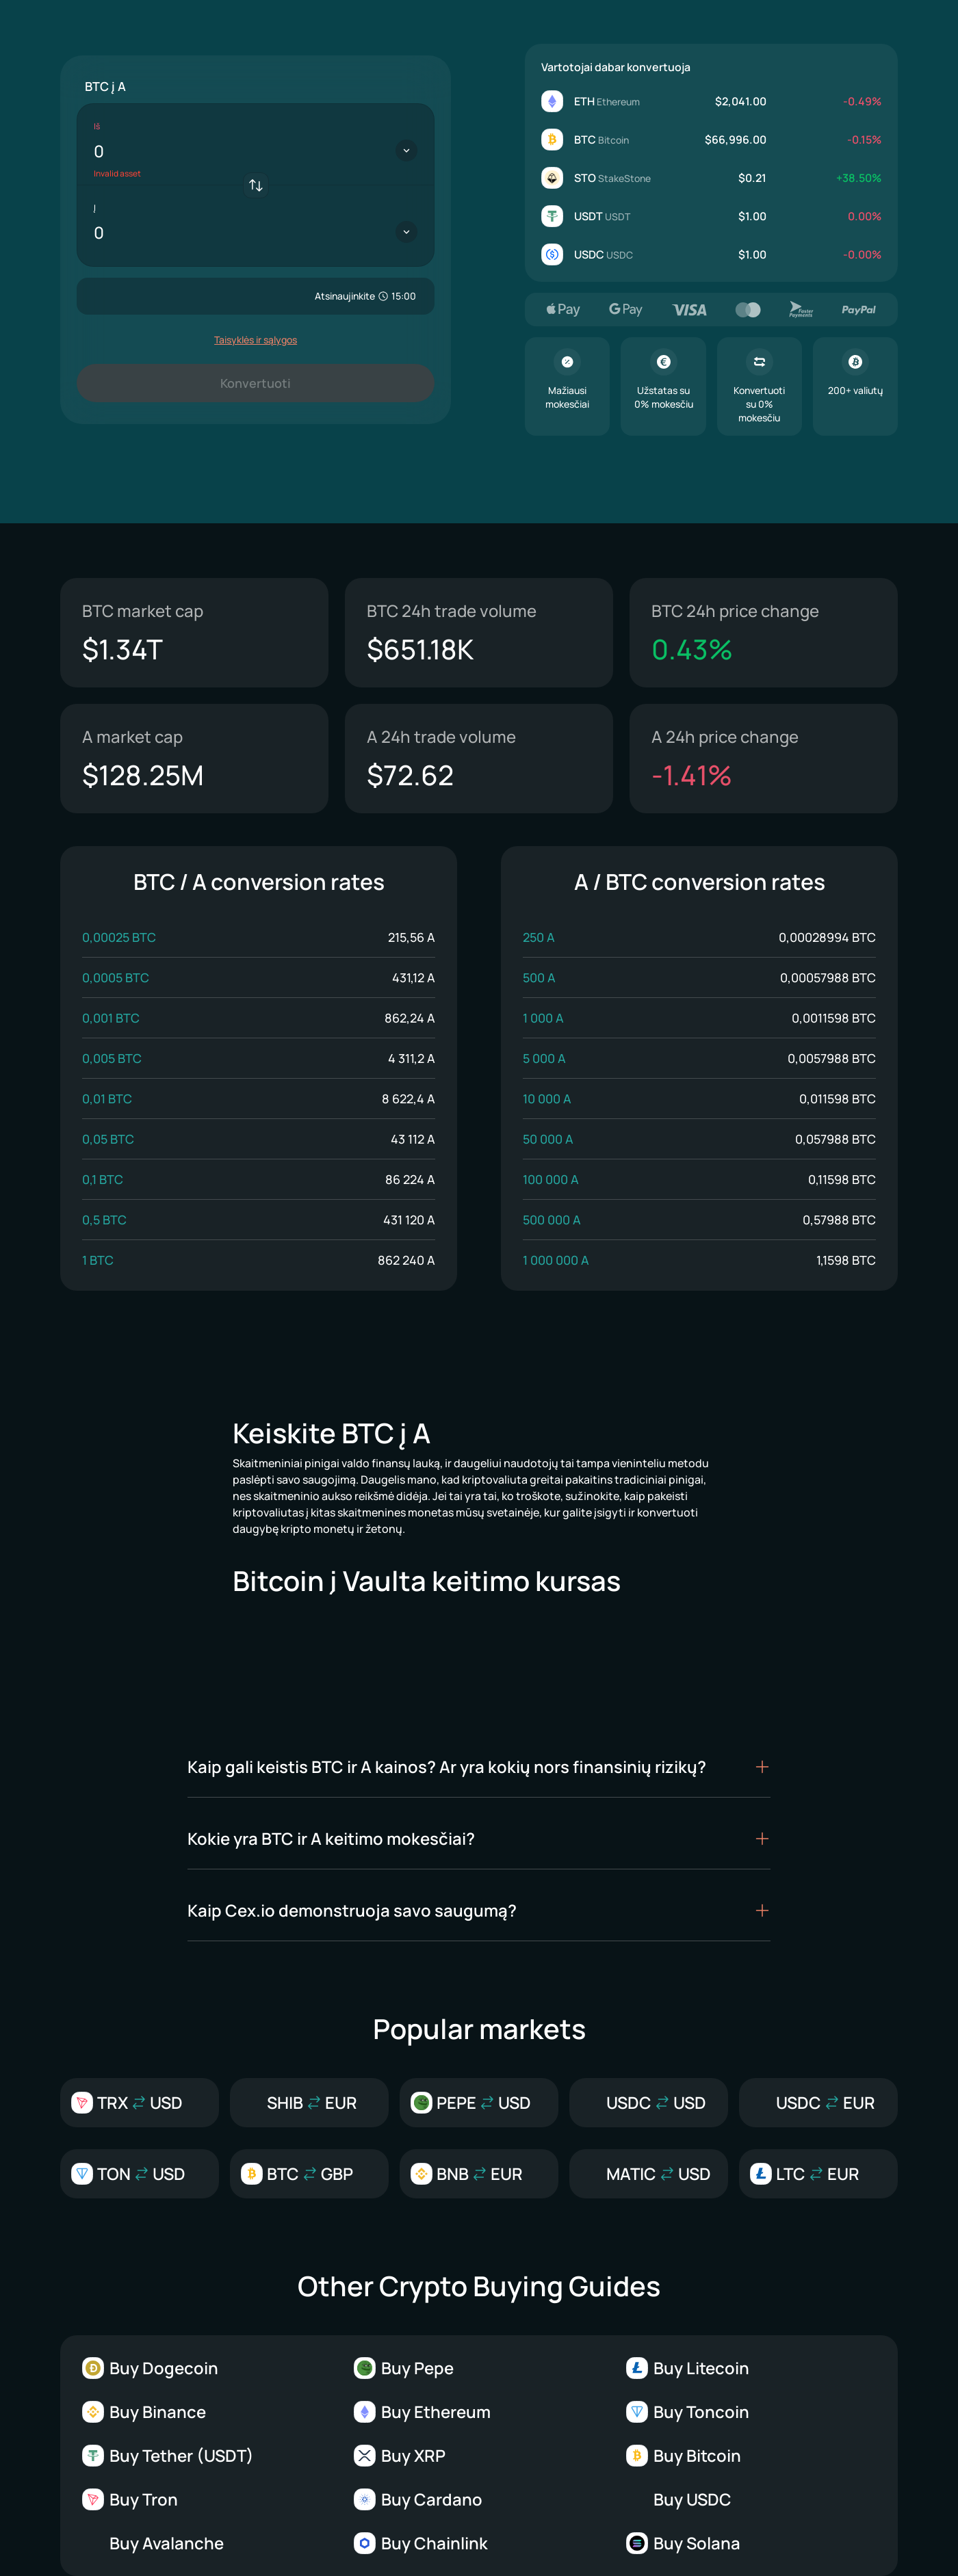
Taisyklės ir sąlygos (255, 339)
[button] (479, 1767)
